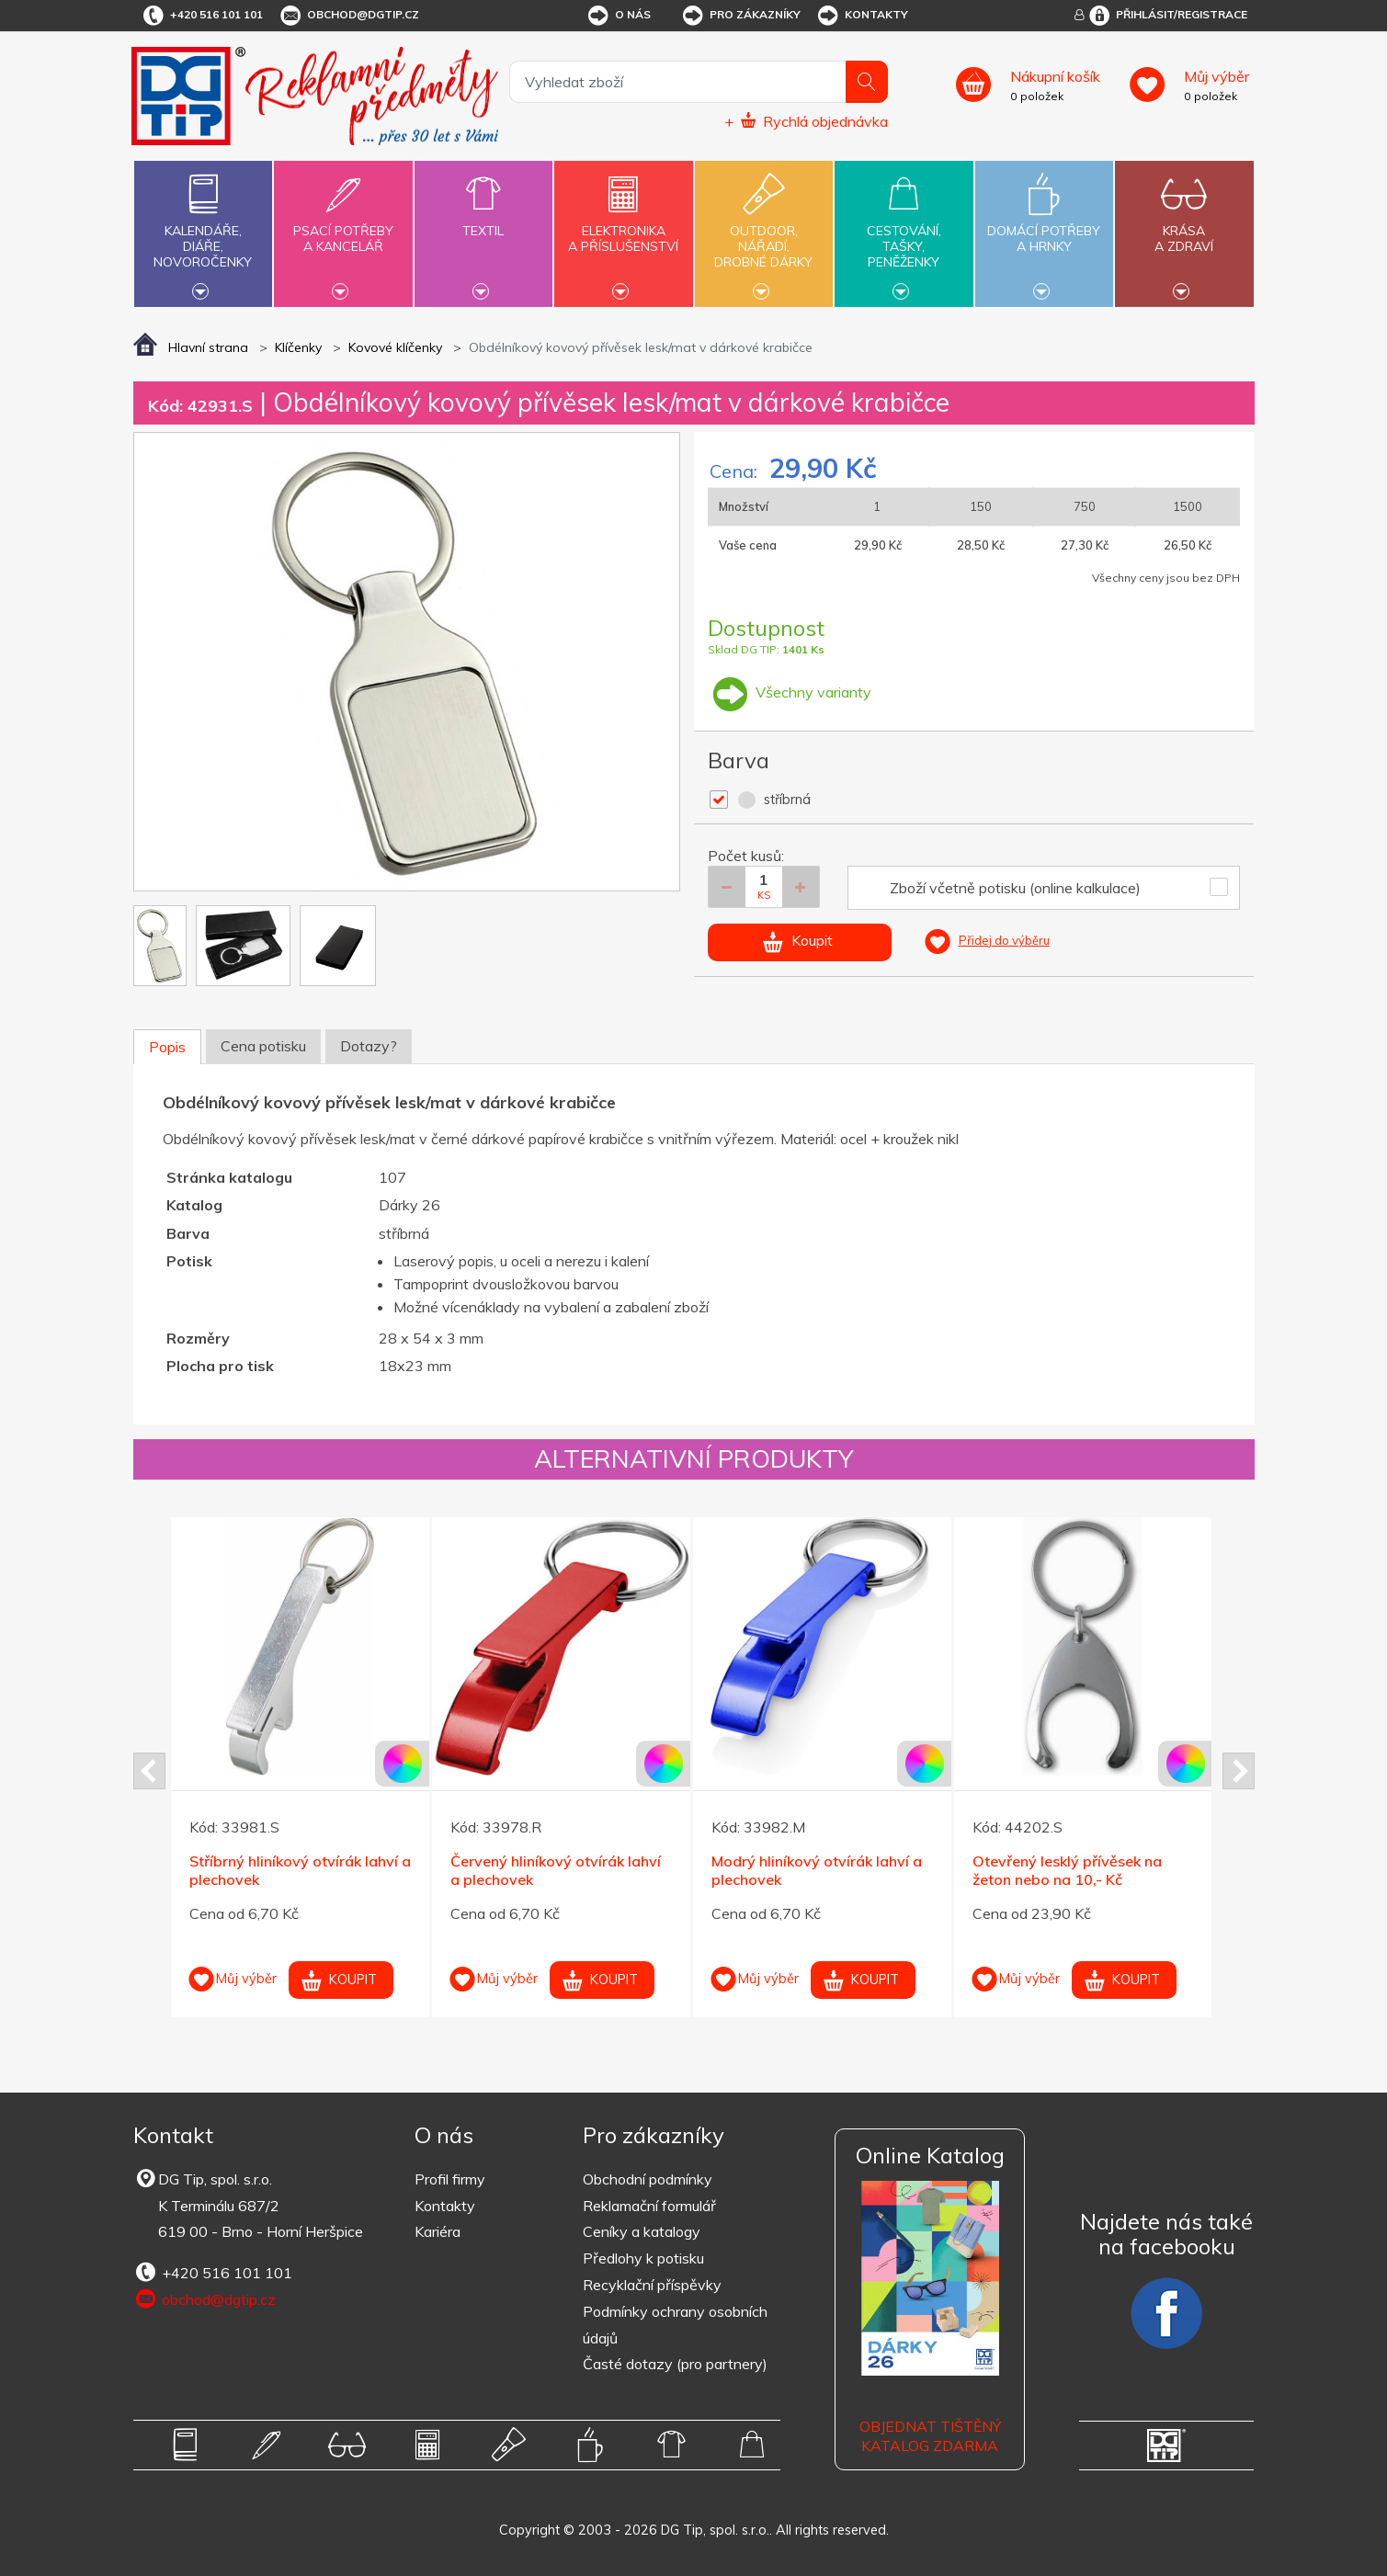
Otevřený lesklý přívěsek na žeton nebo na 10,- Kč (1067, 1870)
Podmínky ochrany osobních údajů (675, 2324)
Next (1238, 1771)
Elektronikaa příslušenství (623, 228)
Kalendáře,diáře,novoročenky (203, 232)
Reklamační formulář (649, 2205)
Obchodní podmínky (647, 2179)
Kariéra (437, 2231)
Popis (167, 1047)
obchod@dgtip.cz (348, 15)
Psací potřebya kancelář (343, 228)
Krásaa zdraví (1184, 228)
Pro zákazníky (740, 15)
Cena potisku (263, 1046)
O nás (618, 15)
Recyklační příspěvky (652, 2284)
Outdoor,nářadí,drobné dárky (764, 232)
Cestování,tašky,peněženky (903, 232)
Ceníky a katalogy (641, 2231)
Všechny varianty (789, 692)
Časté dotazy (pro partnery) (675, 2364)
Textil (483, 220)
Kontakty (861, 15)
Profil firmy (450, 2179)
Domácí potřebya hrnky (1044, 228)
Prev (149, 1771)
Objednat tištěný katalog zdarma (930, 2436)
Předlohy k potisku (643, 2258)
